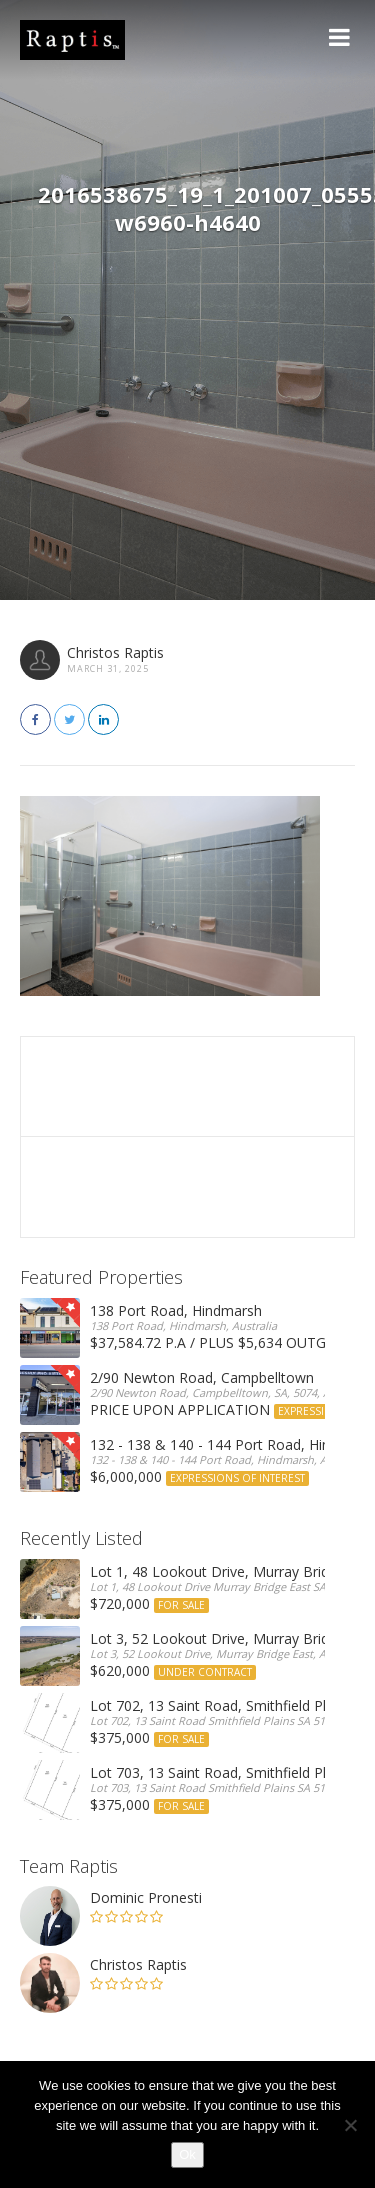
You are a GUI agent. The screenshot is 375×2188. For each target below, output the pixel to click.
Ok (187, 2154)
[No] (350, 2125)
